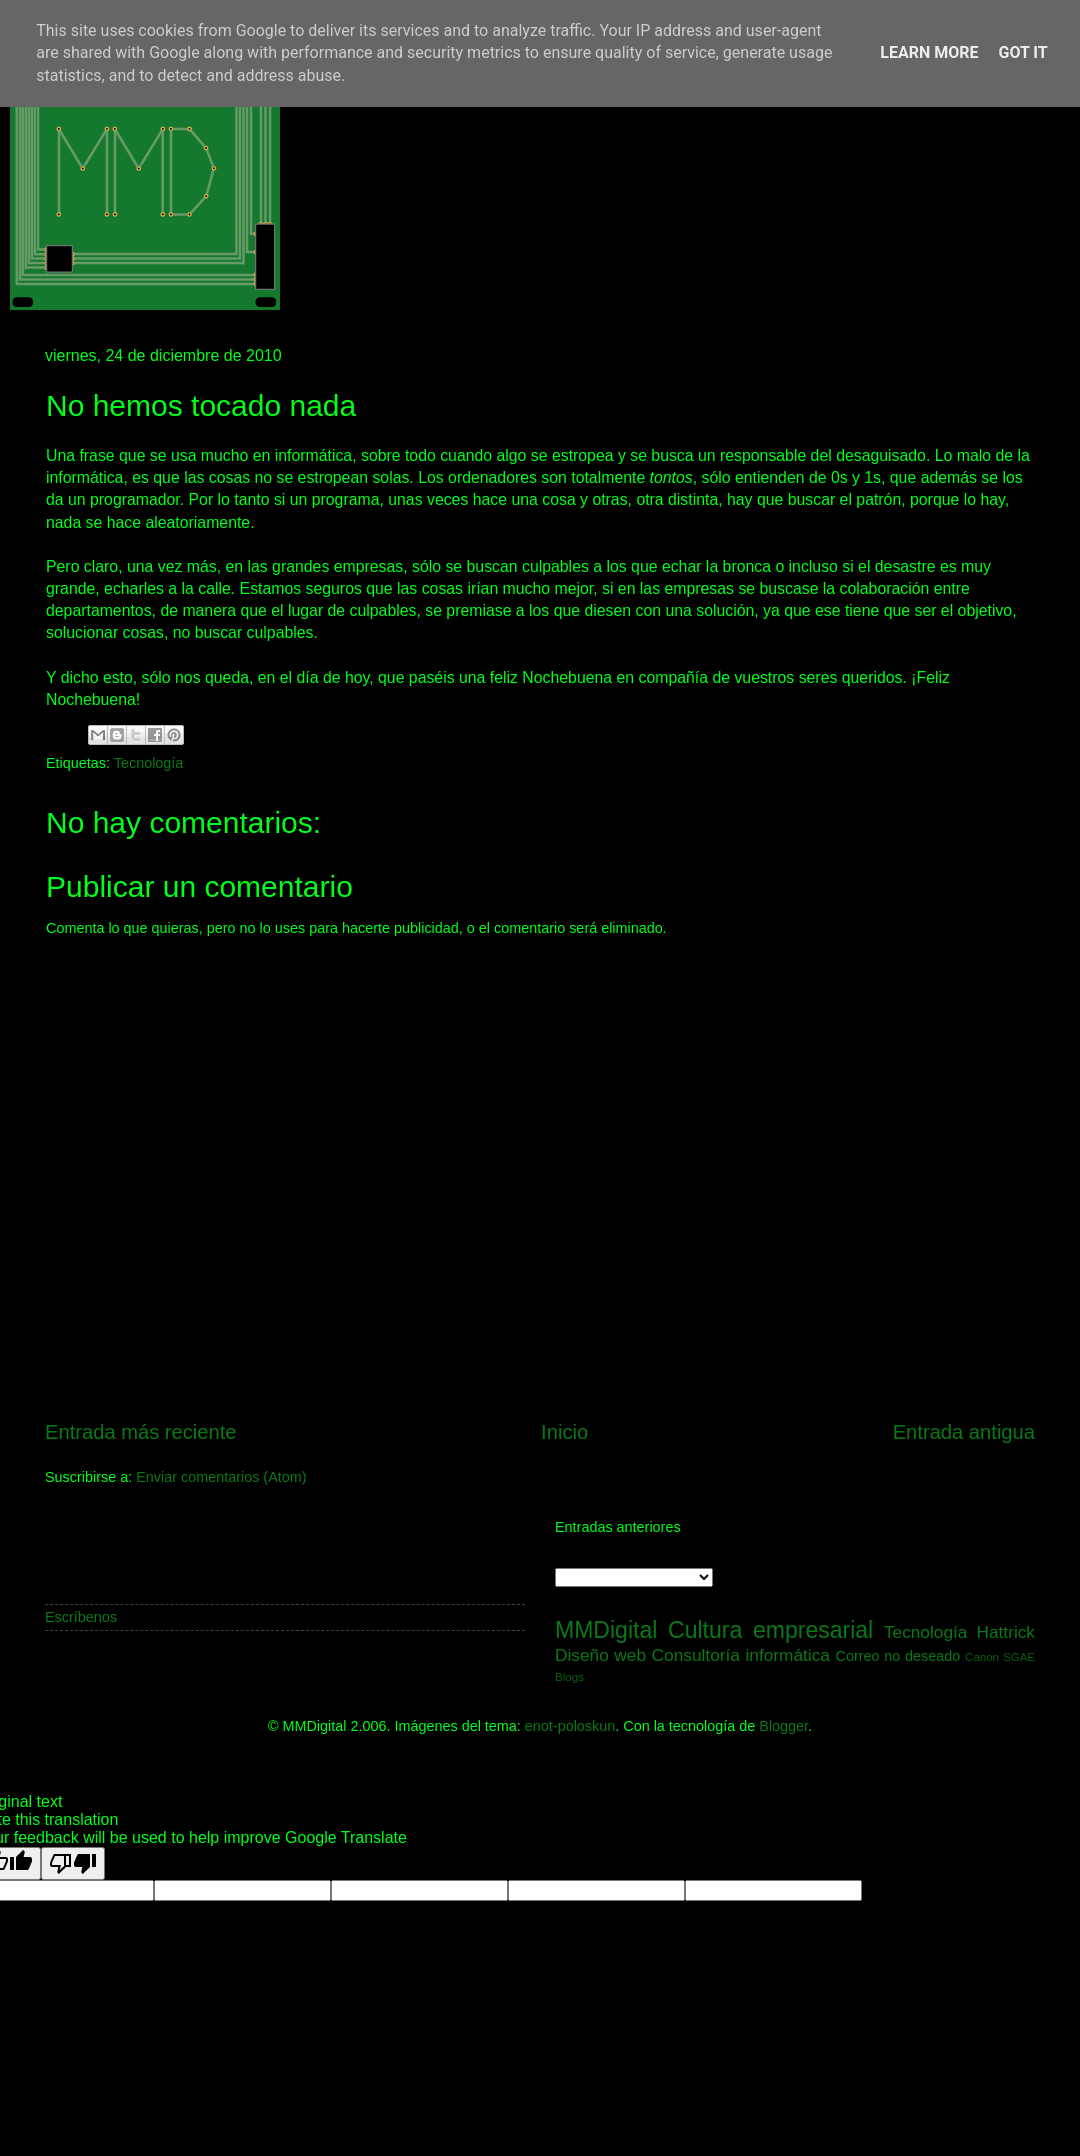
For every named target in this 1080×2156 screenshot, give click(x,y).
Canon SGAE (1000, 1657)
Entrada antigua (964, 1432)
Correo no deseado (898, 1656)
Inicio (564, 1432)
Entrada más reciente (141, 1432)
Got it (1022, 52)
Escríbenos (81, 1617)
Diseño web (600, 1655)
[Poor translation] (73, 1863)
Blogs (569, 1677)
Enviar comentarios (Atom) (221, 1477)
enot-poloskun (570, 1726)
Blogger (783, 1726)
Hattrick (1005, 1632)
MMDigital (606, 1630)
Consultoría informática (741, 1655)
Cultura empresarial (770, 1630)
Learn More (929, 52)
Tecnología (149, 763)
